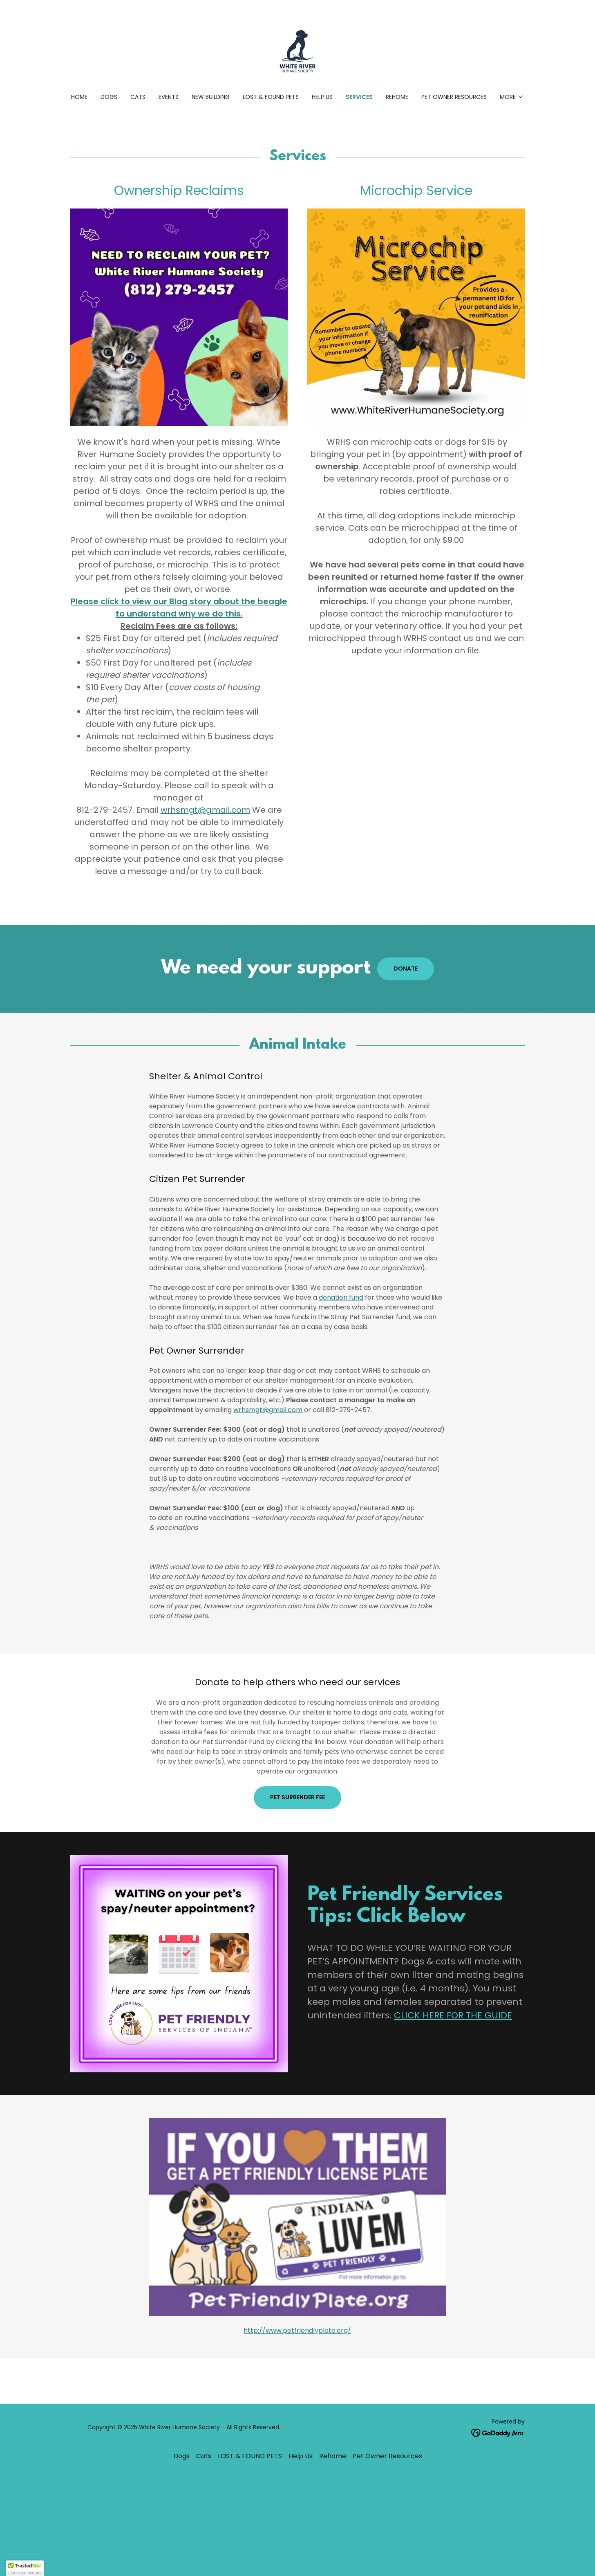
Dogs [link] (109, 97)
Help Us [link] (322, 97)
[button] (512, 97)
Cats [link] (137, 97)
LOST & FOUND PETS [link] (271, 97)
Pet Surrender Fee (297, 1797)
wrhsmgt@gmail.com (205, 810)
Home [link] (79, 97)
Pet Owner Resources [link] (454, 97)
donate (406, 968)
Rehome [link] (397, 97)
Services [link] (359, 97)
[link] (297, 52)
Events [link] (169, 97)
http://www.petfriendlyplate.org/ (297, 2330)
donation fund (341, 1297)
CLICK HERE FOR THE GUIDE (453, 2015)
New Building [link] (211, 97)
